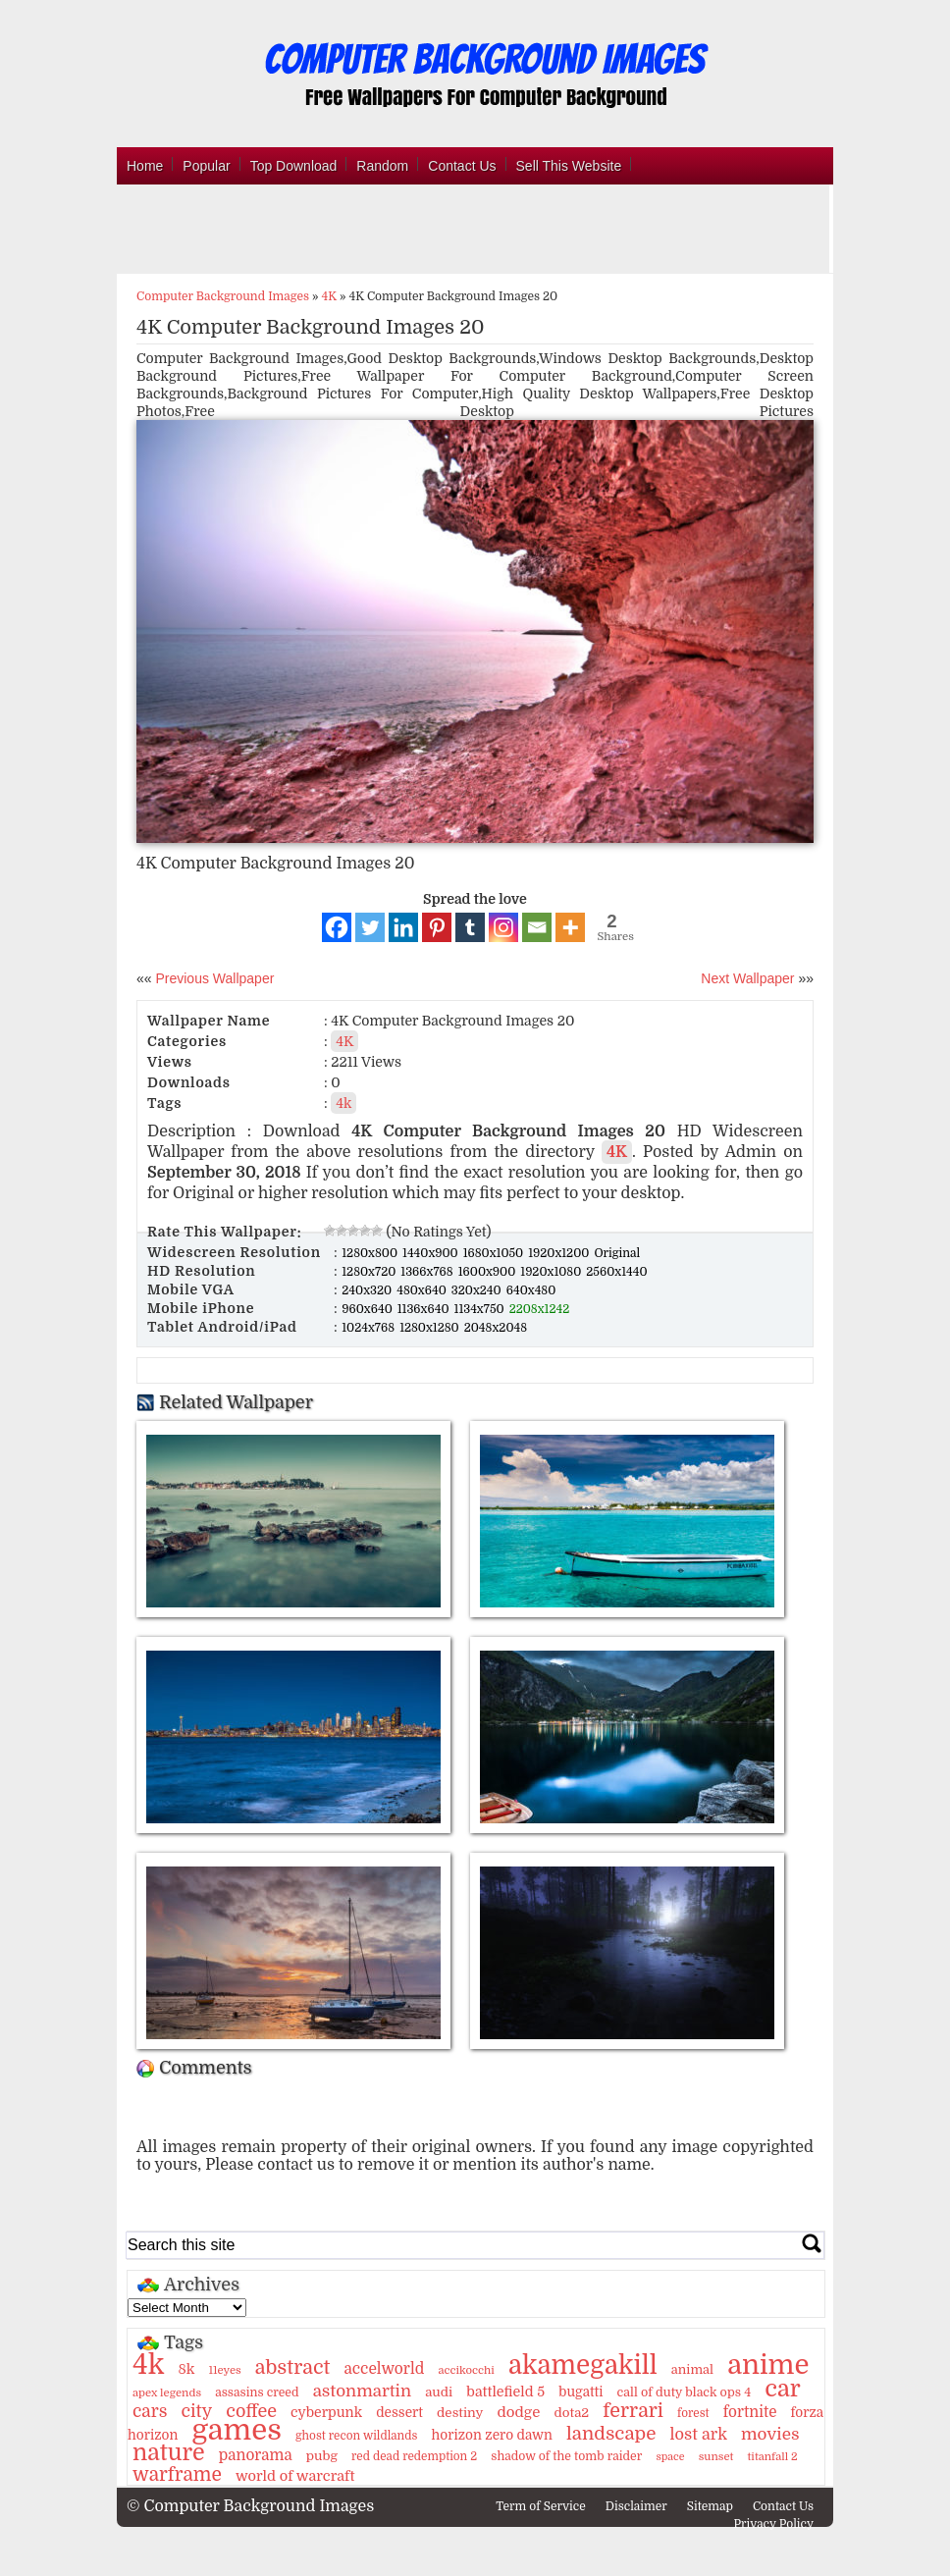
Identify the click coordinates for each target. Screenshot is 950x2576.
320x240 (477, 1290)
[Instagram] (503, 927)
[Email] (537, 927)
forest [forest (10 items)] (693, 2413)
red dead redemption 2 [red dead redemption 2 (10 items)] (414, 2456)
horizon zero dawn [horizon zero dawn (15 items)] (492, 2435)
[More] (570, 927)
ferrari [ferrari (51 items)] (633, 2410)
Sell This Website (569, 166)
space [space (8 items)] (670, 2456)
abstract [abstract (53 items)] (293, 2367)
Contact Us (462, 166)
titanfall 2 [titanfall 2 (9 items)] (773, 2456)
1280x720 (370, 1272)
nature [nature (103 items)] (168, 2453)
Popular (206, 166)
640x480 (531, 1290)
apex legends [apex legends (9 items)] (166, 2393)
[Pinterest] (436, 927)
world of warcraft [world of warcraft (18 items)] (295, 2476)
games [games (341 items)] (236, 2430)
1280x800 (371, 1253)
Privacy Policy (773, 2524)
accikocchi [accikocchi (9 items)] (466, 2370)
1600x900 (488, 1272)
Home (145, 166)
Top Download (294, 166)
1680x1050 (495, 1253)
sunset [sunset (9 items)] (716, 2456)
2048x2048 (495, 1328)
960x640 (369, 1309)
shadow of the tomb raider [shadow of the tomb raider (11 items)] (566, 2456)
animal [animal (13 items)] (692, 2369)
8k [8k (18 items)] (186, 2369)
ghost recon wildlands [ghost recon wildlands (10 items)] (356, 2436)
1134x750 (480, 1309)
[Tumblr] (470, 927)
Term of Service (541, 2506)
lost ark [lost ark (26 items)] (697, 2434)
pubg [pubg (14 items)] (322, 2455)
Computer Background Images (222, 296)
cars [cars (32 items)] (149, 2411)
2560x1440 (616, 1272)
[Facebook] (336, 927)
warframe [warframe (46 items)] (177, 2475)
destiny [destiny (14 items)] (460, 2412)
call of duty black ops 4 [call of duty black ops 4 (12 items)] (684, 2392)
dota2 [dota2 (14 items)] (572, 2412)
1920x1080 (552, 1272)
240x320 (368, 1290)
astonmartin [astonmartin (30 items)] (362, 2391)
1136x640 (424, 1309)
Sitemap (710, 2506)
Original (617, 1253)
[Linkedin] (403, 927)
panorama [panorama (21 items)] (255, 2455)
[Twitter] (370, 927)
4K (329, 296)
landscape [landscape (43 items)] (611, 2434)
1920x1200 (560, 1253)
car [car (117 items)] (783, 2388)
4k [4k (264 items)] (148, 2365)
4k (343, 1103)
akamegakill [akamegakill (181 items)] (583, 2365)
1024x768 (369, 1328)
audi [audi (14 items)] (438, 2392)
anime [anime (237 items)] (768, 2365)
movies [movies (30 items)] (770, 2434)
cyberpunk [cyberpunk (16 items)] (326, 2412)
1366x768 (427, 1272)
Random (382, 166)
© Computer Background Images (250, 2506)
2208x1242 (539, 1309)
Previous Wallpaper (213, 978)
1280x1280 (430, 1328)
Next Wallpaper (747, 978)
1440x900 (431, 1253)
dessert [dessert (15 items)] (399, 2412)
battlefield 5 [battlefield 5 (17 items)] (505, 2391)
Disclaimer (636, 2506)
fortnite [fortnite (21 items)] (750, 2412)
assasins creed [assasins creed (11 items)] (256, 2392)
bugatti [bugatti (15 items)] (580, 2392)
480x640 (422, 1290)
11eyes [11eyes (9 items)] (225, 2370)
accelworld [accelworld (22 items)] (383, 2369)
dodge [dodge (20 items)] (519, 2412)
